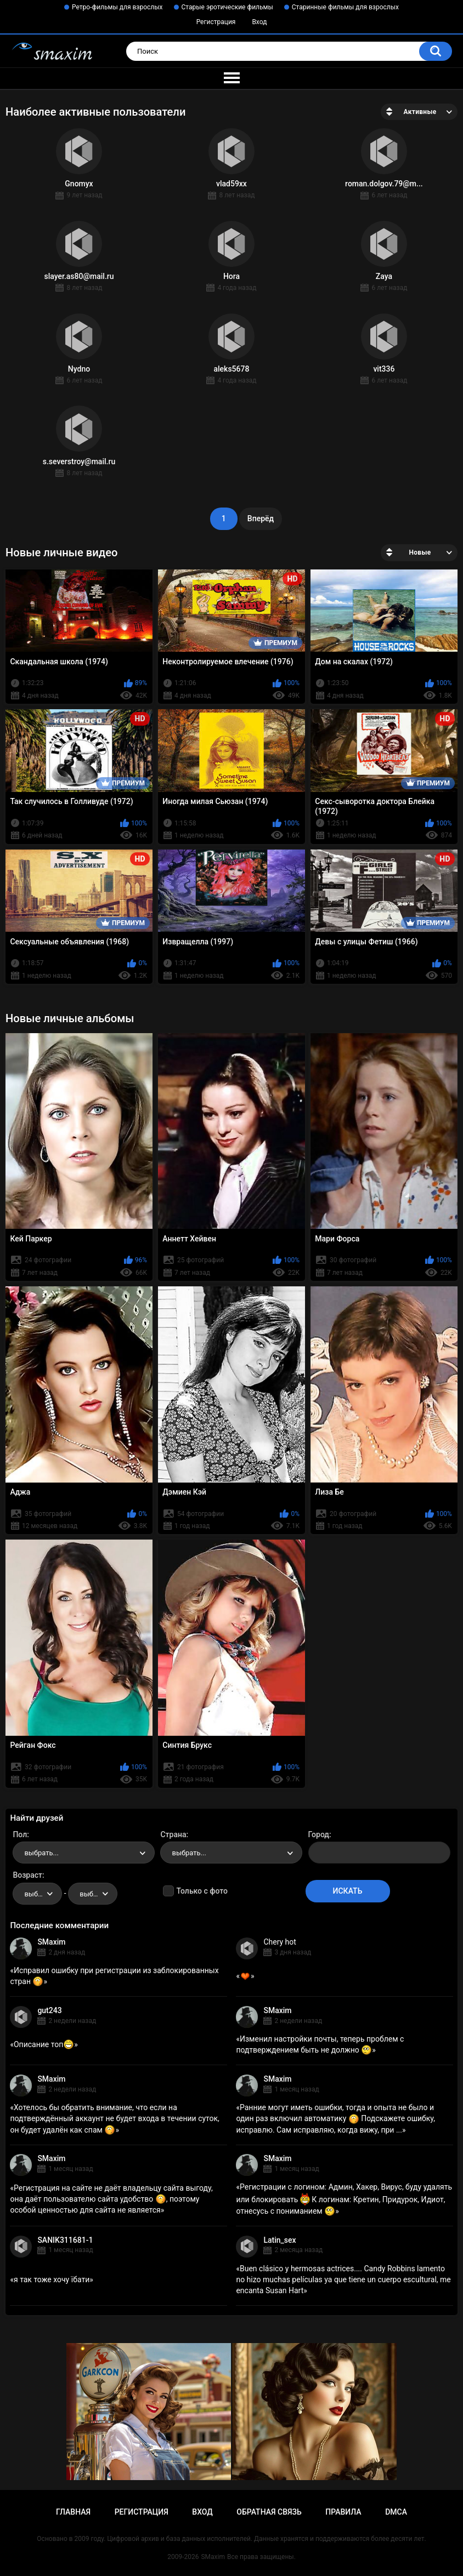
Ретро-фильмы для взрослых (117, 7)
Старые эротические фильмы (227, 7)
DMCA (396, 2511)
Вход (259, 22)
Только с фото (201, 1891)
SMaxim (51, 1941)
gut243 (49, 2010)
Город (319, 1834)
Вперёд (260, 518)
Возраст (27, 1875)
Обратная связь (268, 2511)
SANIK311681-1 (65, 2240)
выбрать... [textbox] (41, 1853)
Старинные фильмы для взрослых (345, 7)
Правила (343, 2511)
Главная (73, 2511)
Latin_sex (279, 2240)
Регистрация (216, 22)
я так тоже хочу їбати (51, 2279)
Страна (173, 1834)
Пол (20, 1834)
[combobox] (84, 1852)
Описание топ (44, 2044)
